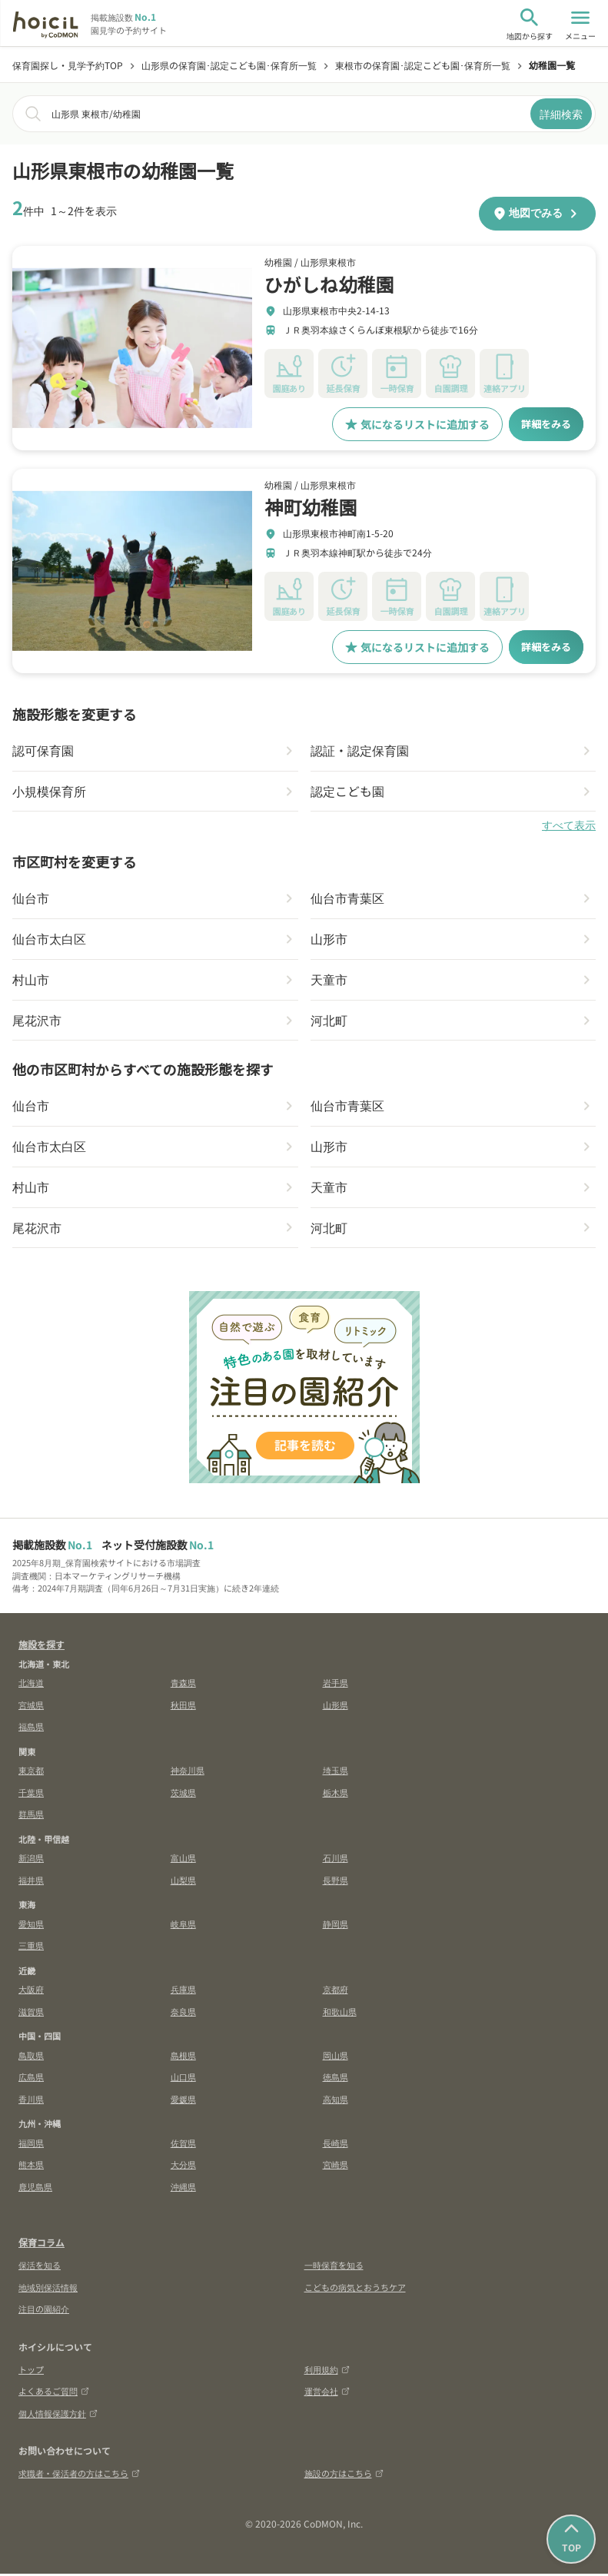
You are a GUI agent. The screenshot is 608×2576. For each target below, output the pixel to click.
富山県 (183, 1860)
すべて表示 (569, 826)
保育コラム (41, 2244)
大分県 (183, 2166)
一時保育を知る (334, 2267)
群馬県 (31, 1816)
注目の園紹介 (43, 2311)
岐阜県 (183, 1926)
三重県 (31, 1947)
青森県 (183, 1684)
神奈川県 (187, 1772)
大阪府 (31, 1991)
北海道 (31, 1684)
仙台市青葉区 (347, 899)
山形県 (335, 1707)
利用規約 (327, 2371)
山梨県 (183, 1882)
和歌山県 (340, 2013)
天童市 (329, 980)
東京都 (31, 1772)
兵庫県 (183, 1991)
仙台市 (30, 899)
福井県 (31, 1882)
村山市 (30, 980)
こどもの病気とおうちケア (355, 2289)
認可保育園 (43, 751)
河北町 (329, 1021)
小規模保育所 (49, 791)
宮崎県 (335, 2166)
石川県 (335, 1860)
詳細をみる (544, 424)
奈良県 (183, 2013)
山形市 (329, 940)
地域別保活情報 (48, 2289)
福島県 (31, 1728)
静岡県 (335, 1926)
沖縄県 (183, 2189)
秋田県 (183, 1707)
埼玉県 (335, 1772)
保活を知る (39, 2267)
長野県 (335, 1882)
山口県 (183, 2079)
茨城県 (183, 1794)
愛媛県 (183, 2101)
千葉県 (31, 1794)
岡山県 (335, 2057)
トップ (31, 2371)
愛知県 (31, 1926)
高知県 (335, 2101)
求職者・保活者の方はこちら (79, 2475)
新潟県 (31, 1860)
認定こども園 (347, 791)
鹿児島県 (35, 2189)
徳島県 (335, 2079)
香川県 (31, 2101)
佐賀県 (183, 2145)
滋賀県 (31, 2013)
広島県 (31, 2079)
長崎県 (335, 2145)
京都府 (335, 1991)
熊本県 (31, 2166)
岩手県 (335, 1684)
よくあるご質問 (53, 2393)
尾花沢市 (36, 1021)
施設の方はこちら (344, 2475)
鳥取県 (31, 2057)
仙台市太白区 (49, 940)
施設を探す (41, 1646)
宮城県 (31, 1707)
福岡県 (31, 2145)
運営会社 (327, 2393)
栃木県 (335, 1794)
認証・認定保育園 (360, 751)
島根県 (183, 2057)
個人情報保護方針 (58, 2415)
